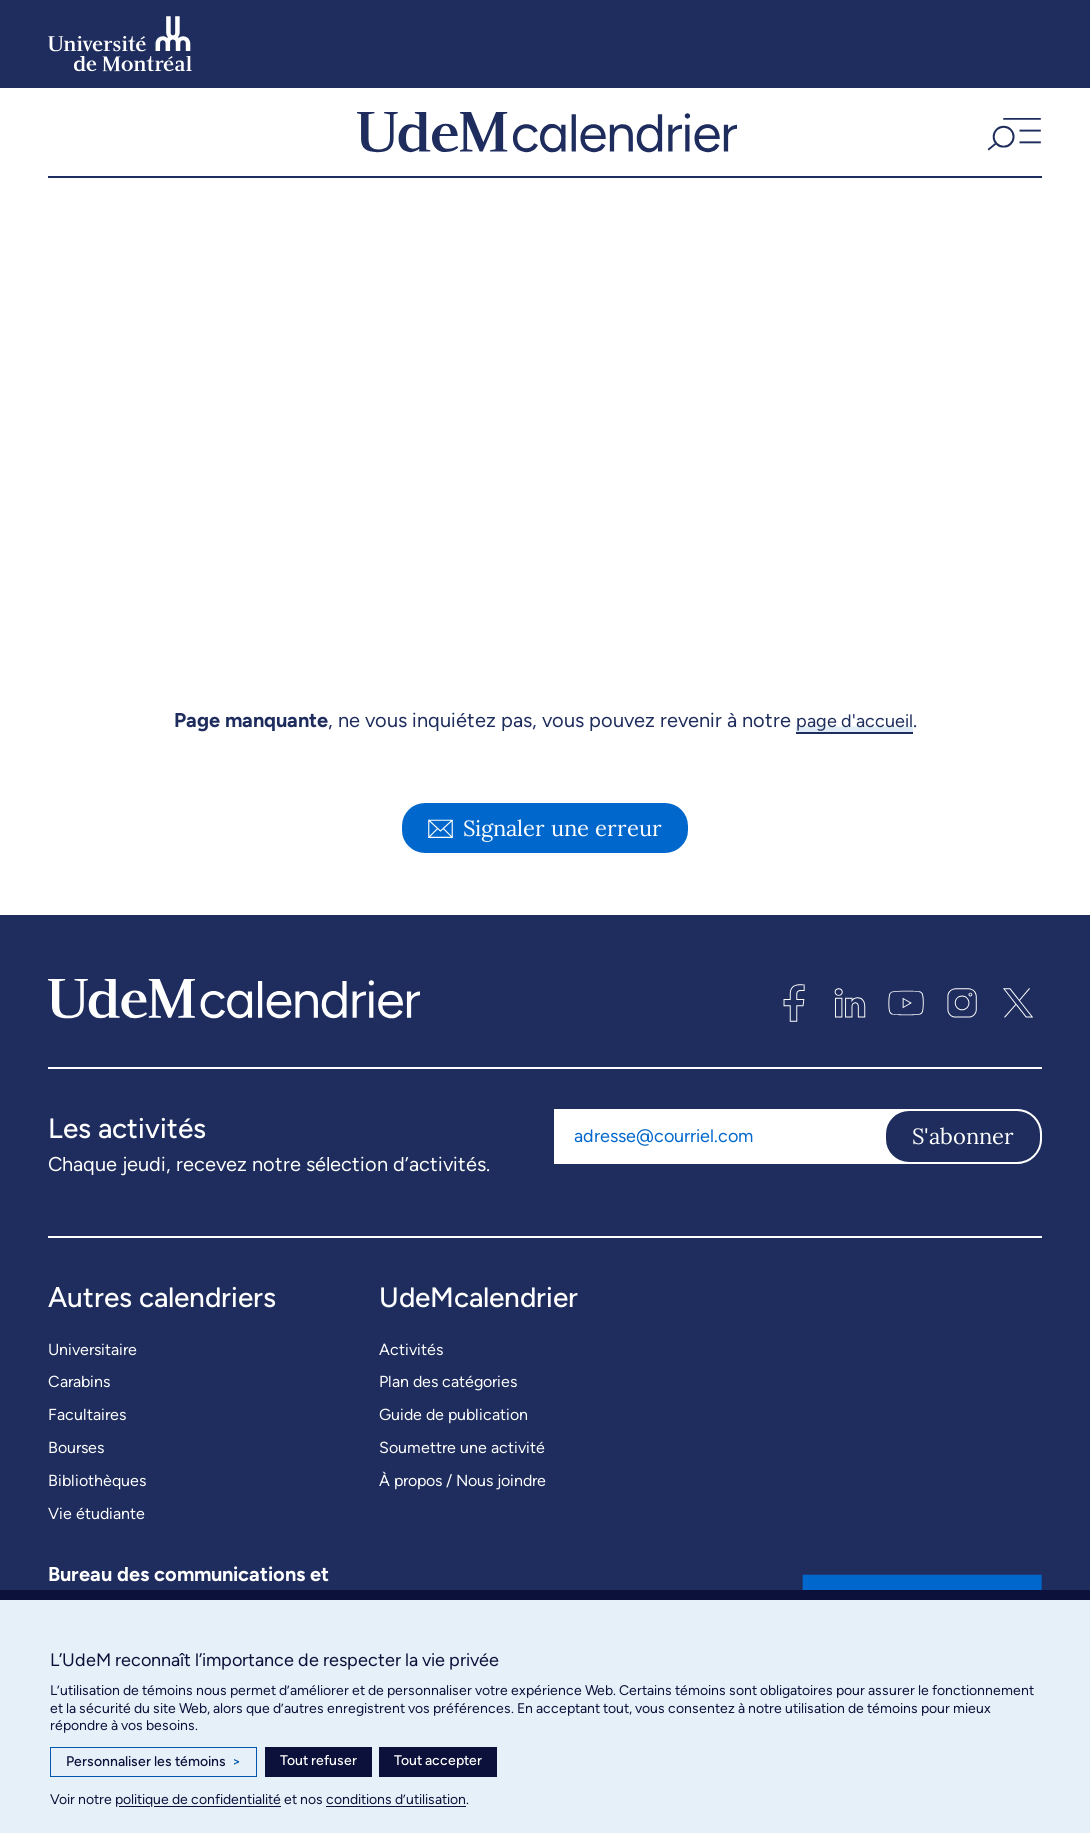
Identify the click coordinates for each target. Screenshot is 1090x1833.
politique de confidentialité (198, 1799)
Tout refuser (318, 1760)
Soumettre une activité (462, 1466)
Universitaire (92, 1368)
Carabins (79, 1400)
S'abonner (963, 1155)
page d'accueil (854, 740)
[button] (1012, 141)
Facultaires (87, 1433)
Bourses (76, 1466)
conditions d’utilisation (396, 1799)
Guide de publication (453, 1433)
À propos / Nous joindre (462, 1499)
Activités (411, 1368)
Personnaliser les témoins (153, 1762)
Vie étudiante (96, 1532)
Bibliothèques (97, 1499)
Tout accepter (438, 1760)
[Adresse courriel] (719, 1155)
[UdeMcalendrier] (547, 141)
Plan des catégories (448, 1400)
